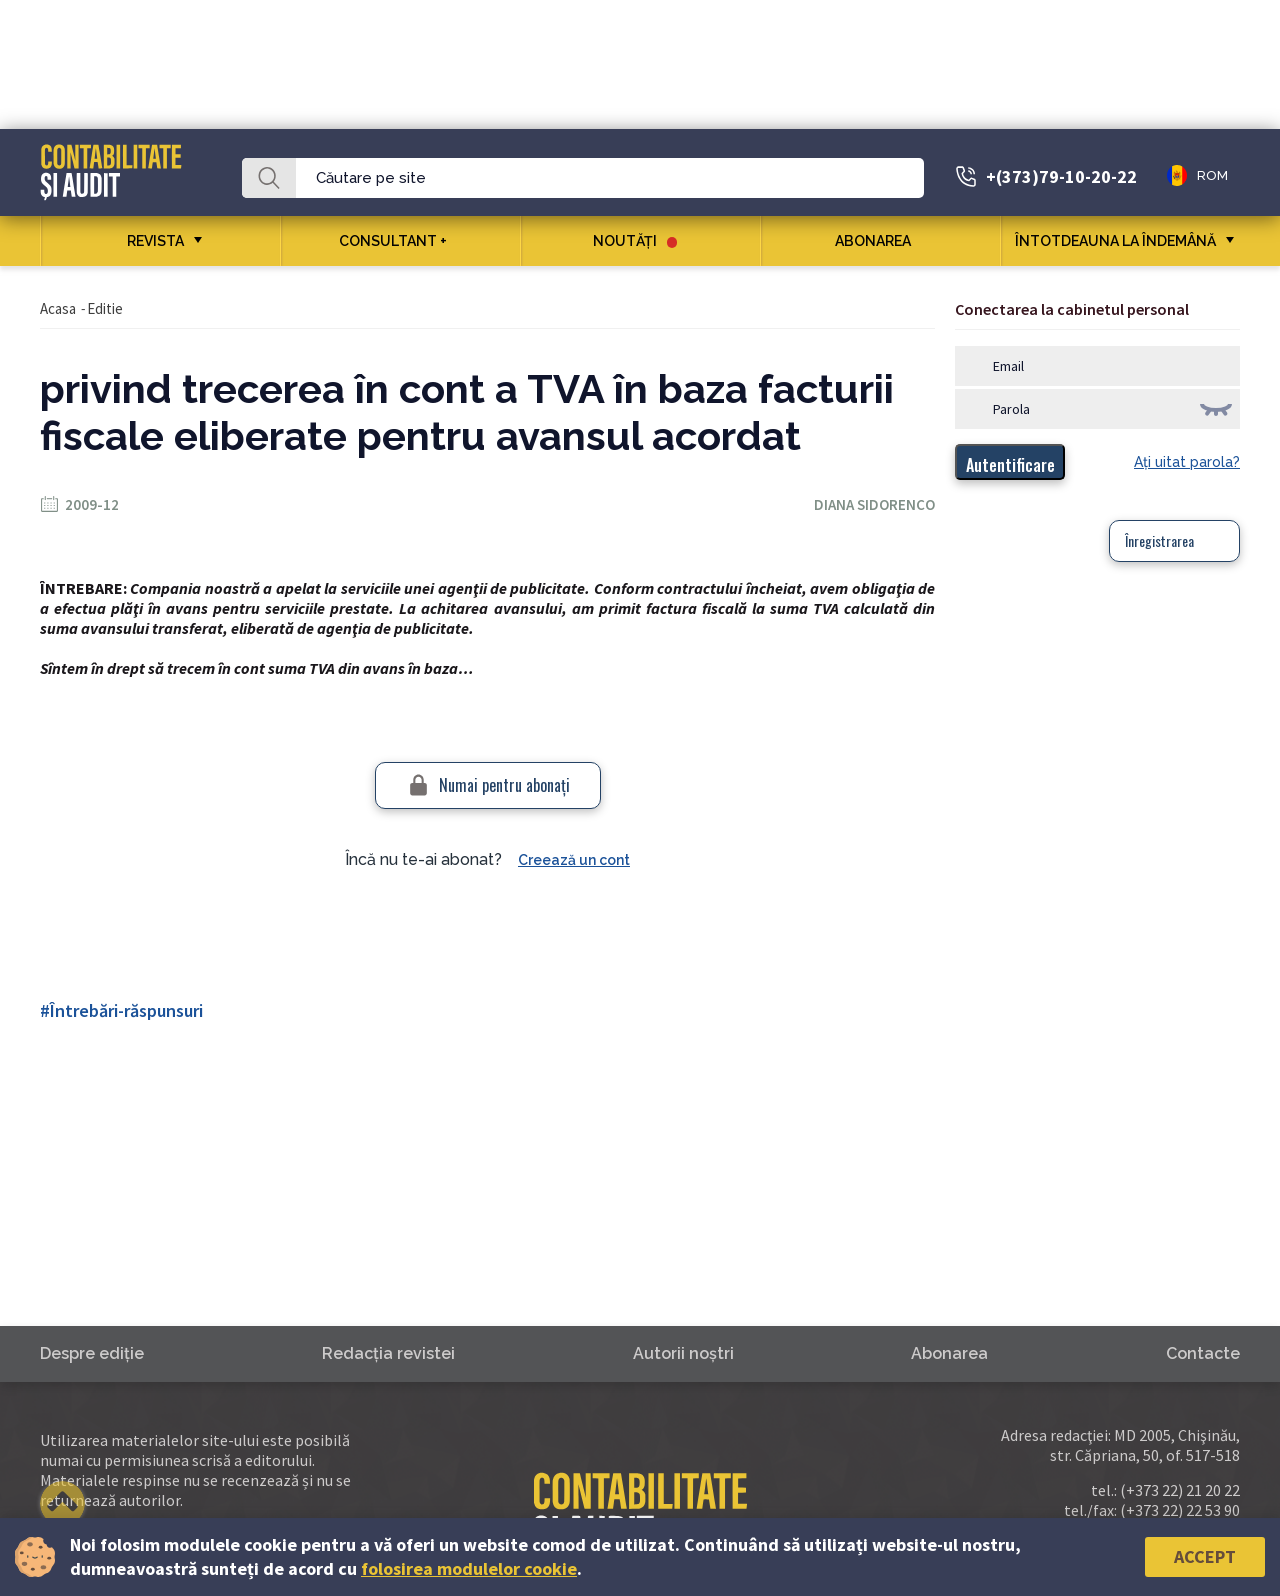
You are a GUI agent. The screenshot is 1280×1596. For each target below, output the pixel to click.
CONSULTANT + (400, 241)
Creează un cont (574, 860)
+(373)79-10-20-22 (1061, 176)
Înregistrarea (1159, 540)
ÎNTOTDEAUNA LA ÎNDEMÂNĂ (1115, 241)
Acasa (58, 308)
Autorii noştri (683, 1353)
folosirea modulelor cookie (469, 1568)
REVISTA (155, 241)
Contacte (1203, 1353)
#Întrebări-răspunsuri (121, 1010)
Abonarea (880, 241)
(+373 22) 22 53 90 (1180, 1510)
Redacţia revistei (388, 1353)
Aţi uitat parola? (1187, 462)
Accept (1205, 1556)
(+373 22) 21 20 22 (1180, 1490)
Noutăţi (635, 241)
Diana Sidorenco (874, 504)
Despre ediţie (92, 1353)
